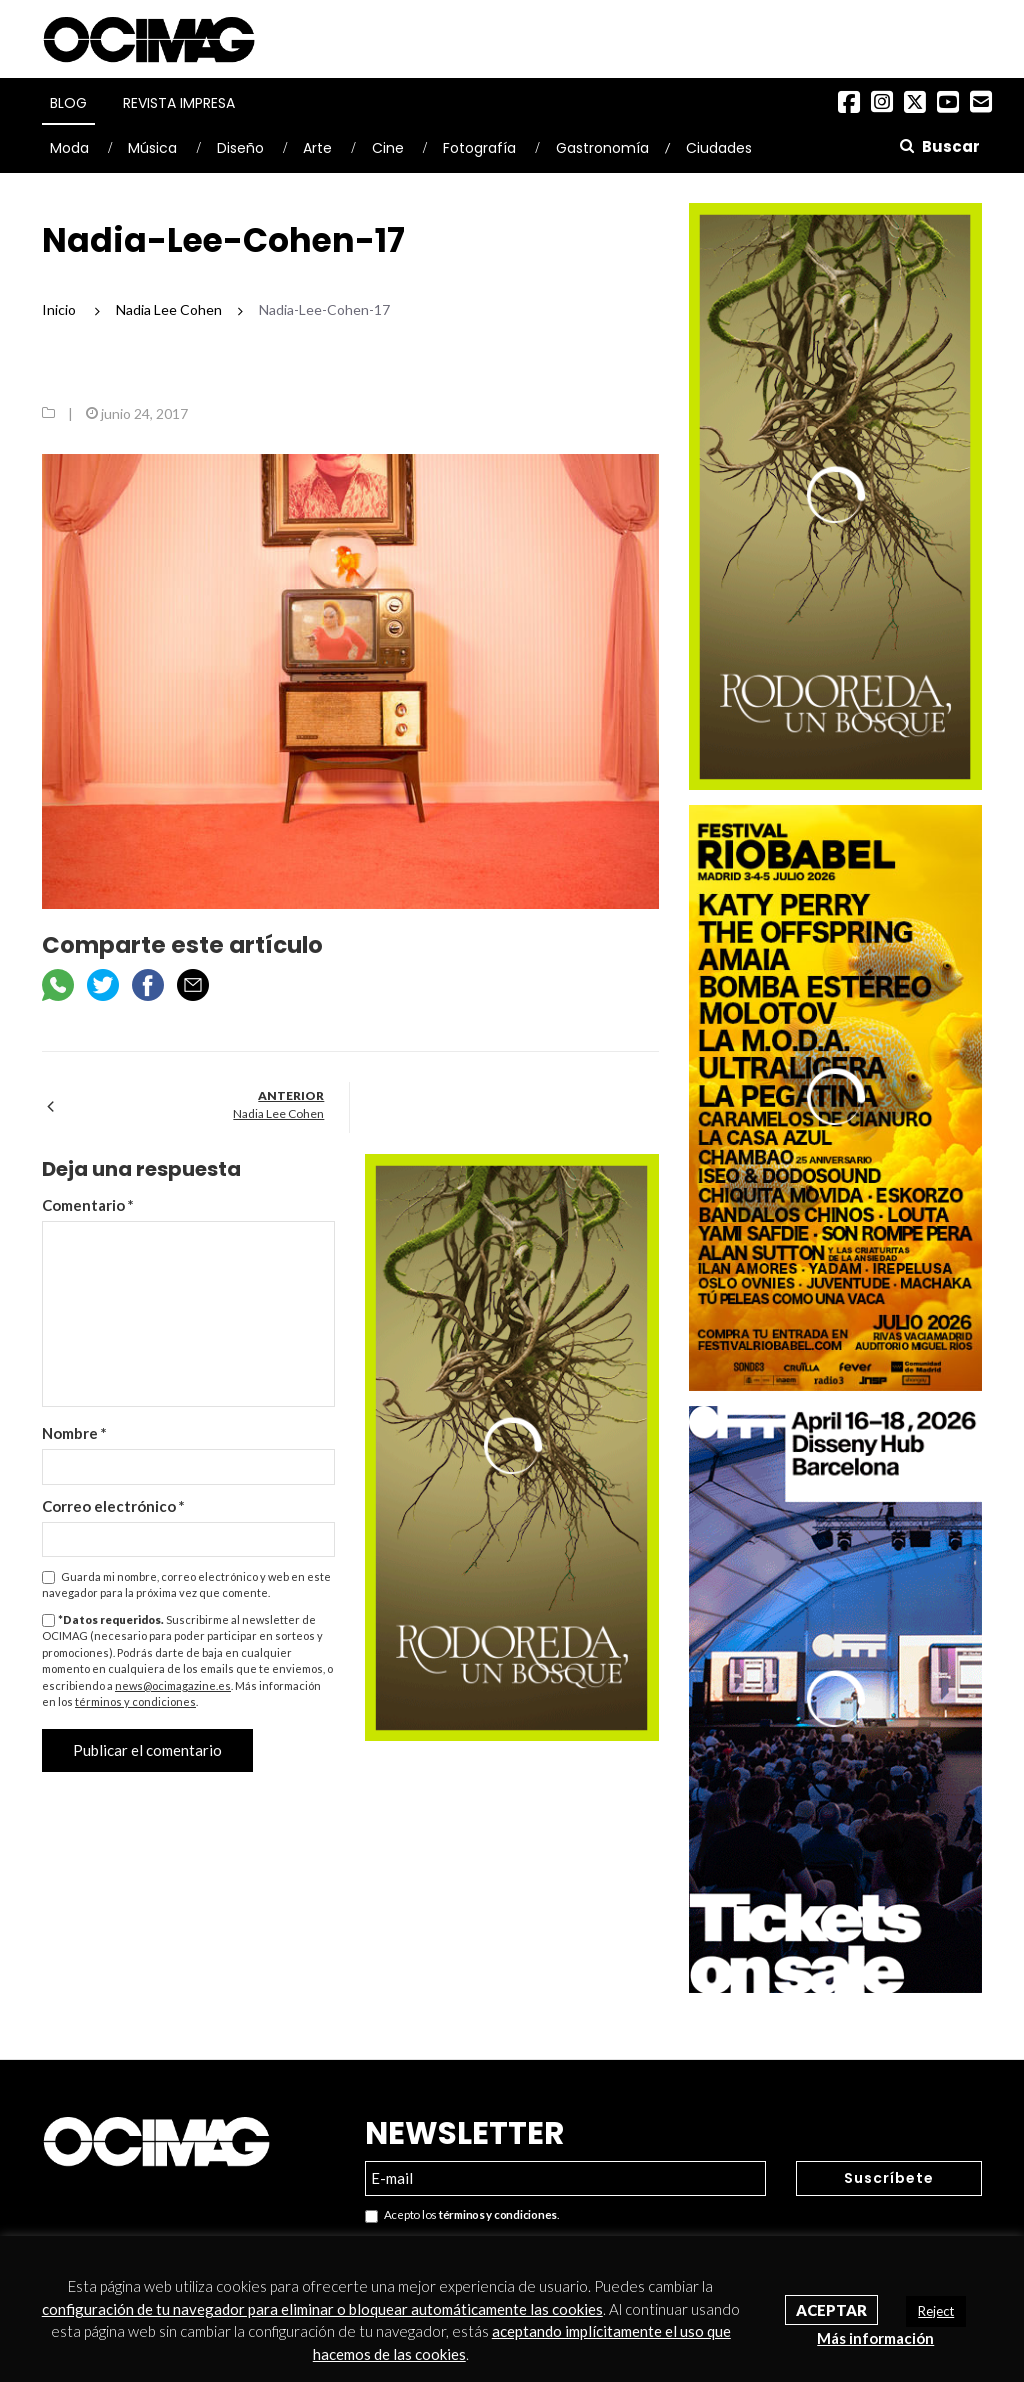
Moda (69, 148)
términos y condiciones (135, 1701)
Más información (875, 2338)
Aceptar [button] (831, 2310)
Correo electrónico (113, 1506)
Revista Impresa (179, 103)
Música (152, 148)
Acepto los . (462, 2215)
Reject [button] (936, 2311)
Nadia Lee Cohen (278, 1113)
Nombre (74, 1433)
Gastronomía (602, 148)
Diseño (240, 148)
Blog (68, 103)
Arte (317, 148)
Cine (388, 148)
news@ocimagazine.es (173, 1685)
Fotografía (479, 148)
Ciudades (719, 148)
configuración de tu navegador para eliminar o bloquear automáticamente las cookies (322, 2309)
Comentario (88, 1205)
